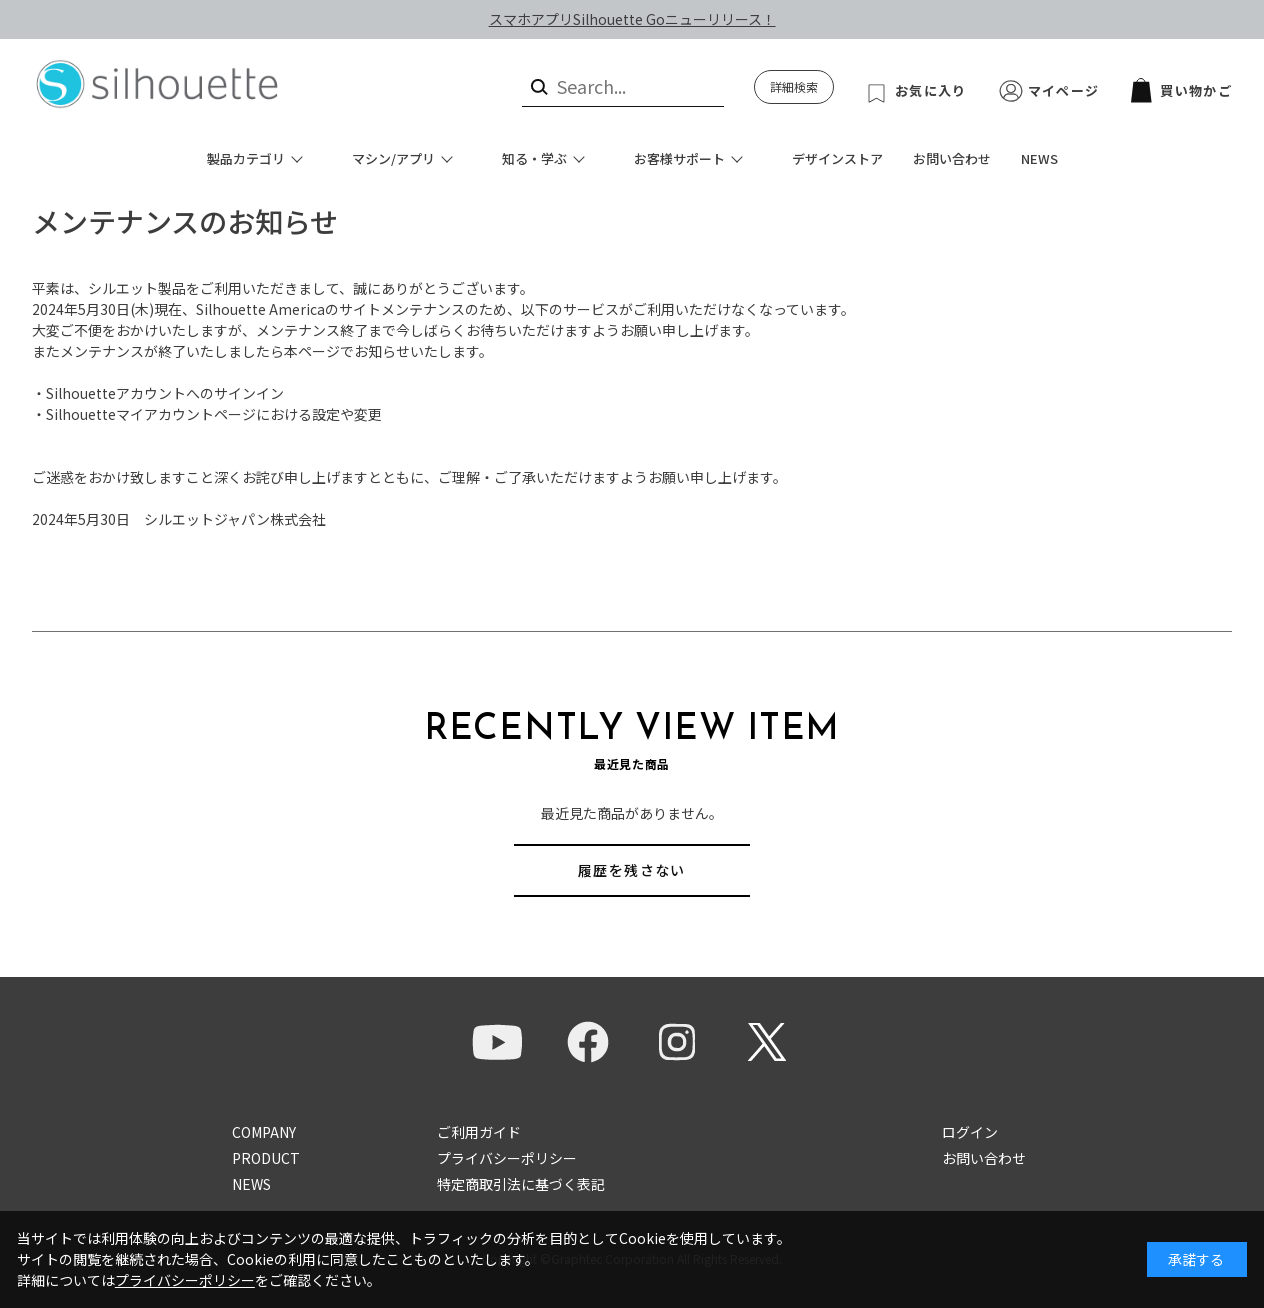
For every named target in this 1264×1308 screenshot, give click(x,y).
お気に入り (931, 90)
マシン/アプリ (393, 158)
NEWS (1039, 158)
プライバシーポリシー (507, 1158)
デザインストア (837, 158)
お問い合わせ (952, 158)
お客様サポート (679, 158)
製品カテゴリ (246, 158)
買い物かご (1181, 90)
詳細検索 (794, 86)
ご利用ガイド (479, 1132)
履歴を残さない (632, 870)
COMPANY (264, 1132)
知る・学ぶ (534, 158)
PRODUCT (266, 1158)
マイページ (1064, 90)
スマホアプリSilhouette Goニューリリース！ (632, 19)
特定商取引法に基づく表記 (521, 1184)
